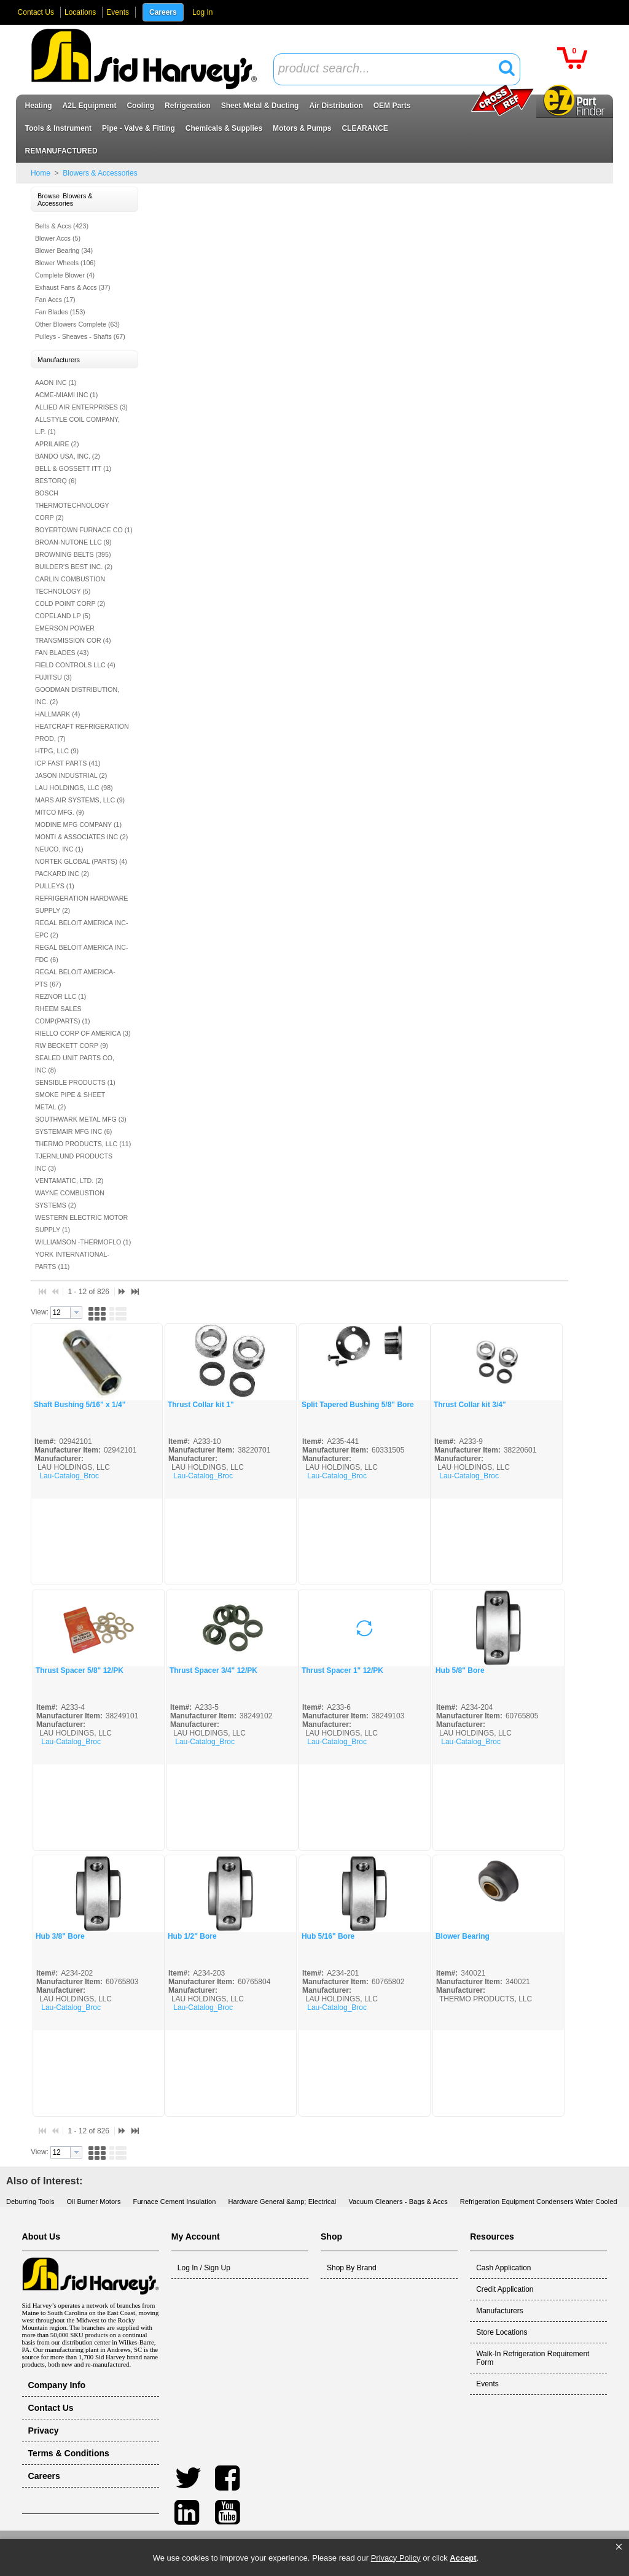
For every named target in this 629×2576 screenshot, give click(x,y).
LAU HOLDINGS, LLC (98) (74, 787)
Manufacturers (499, 2310)
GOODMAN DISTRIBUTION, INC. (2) (77, 695)
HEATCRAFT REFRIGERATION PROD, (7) (82, 732)
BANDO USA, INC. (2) (67, 456)
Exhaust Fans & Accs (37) (73, 287)
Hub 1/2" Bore (192, 1936)
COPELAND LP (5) (62, 615)
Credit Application (504, 2289)
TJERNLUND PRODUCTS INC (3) (73, 1162)
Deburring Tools (30, 2201)
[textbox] (390, 69)
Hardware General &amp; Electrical (282, 2201)
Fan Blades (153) (60, 312)
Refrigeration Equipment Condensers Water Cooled (538, 2201)
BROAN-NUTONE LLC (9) (73, 542)
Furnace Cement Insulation (174, 2201)
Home (40, 173)
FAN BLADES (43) (62, 652)
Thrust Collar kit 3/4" (470, 1404)
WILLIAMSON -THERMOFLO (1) (83, 1242)
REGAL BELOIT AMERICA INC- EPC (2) (81, 929)
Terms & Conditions (68, 2453)
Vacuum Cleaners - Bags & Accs (397, 2201)
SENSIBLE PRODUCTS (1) (75, 1082)
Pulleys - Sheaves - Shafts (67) (80, 336)
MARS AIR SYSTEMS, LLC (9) (80, 800)
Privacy (43, 2430)
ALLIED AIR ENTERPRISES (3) (81, 407)
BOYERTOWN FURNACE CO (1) (84, 529)
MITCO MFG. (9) (59, 812)
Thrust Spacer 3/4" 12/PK (213, 1670)
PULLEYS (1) (54, 886)
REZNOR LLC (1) (61, 996)
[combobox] (396, 69)
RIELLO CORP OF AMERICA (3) (83, 1033)
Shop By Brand (352, 2268)
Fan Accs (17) (55, 299)
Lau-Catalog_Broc (69, 1476)
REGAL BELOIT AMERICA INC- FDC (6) (81, 953)
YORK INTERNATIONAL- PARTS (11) (72, 1260)
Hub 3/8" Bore (60, 1936)
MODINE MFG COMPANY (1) (78, 824)
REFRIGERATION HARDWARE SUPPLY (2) (81, 904)
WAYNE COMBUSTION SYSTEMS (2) (69, 1199)
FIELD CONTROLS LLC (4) (75, 665)
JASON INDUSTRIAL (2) (71, 775)
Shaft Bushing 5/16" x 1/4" (79, 1404)
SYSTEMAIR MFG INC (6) (73, 1131)
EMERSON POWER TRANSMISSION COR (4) (73, 634)
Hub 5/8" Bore (460, 1670)
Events (117, 12)
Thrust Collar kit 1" (201, 1404)
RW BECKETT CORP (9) (71, 1045)
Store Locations (501, 2332)
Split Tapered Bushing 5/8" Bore (358, 1404)
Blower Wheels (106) (65, 262)
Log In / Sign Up (204, 2268)
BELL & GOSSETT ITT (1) (73, 468)
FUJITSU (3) (53, 677)
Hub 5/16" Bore (328, 1936)
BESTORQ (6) (56, 480)
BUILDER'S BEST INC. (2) (73, 566)
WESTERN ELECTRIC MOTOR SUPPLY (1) (81, 1223)
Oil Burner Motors (94, 2201)
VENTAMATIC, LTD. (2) (69, 1180)
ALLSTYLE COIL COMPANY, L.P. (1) (77, 425)
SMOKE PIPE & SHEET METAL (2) (70, 1101)
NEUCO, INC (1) (59, 849)
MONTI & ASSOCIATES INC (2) (81, 836)
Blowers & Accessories (99, 173)
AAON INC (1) (56, 382)
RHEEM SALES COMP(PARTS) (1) (62, 1015)
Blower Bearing (463, 1936)
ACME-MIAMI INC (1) (66, 394)
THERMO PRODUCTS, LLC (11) (83, 1143)
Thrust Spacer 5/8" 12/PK (79, 1670)
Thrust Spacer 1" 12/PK (342, 1670)
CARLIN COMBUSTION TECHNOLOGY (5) (70, 585)
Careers (163, 12)
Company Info (57, 2385)
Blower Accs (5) (57, 238)
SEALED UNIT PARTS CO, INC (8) (74, 1064)
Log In (202, 12)
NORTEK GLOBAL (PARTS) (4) (81, 861)
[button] (619, 2547)
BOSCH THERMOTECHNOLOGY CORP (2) (72, 505)
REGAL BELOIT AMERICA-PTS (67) (75, 978)
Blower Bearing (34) (64, 250)
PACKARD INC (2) (62, 873)
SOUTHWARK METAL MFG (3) (81, 1119)
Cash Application (503, 2268)
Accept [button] (463, 2557)
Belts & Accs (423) (61, 226)
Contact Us (36, 12)
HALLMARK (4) (57, 714)
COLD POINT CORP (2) (70, 603)
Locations (80, 12)
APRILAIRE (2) (57, 444)
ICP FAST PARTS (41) (67, 763)
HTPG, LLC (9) (57, 751)
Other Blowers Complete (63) (77, 324)
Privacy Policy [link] (396, 2557)
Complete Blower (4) (65, 275)
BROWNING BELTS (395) (73, 554)
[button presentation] (76, 1312)
